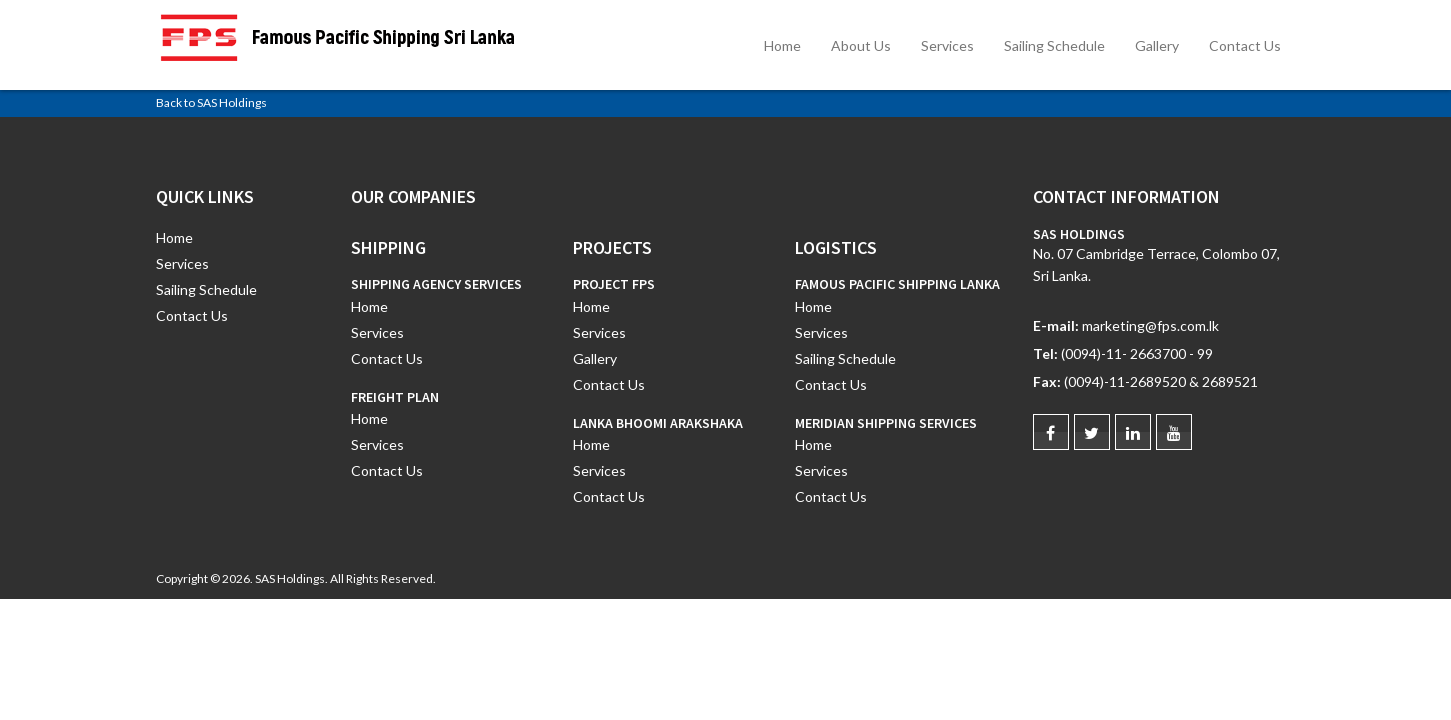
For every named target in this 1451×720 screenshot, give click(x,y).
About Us (861, 45)
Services (947, 45)
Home (782, 45)
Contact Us (1245, 45)
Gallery (1157, 45)
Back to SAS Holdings (211, 102)
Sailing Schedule (1054, 45)
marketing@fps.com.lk (1150, 325)
